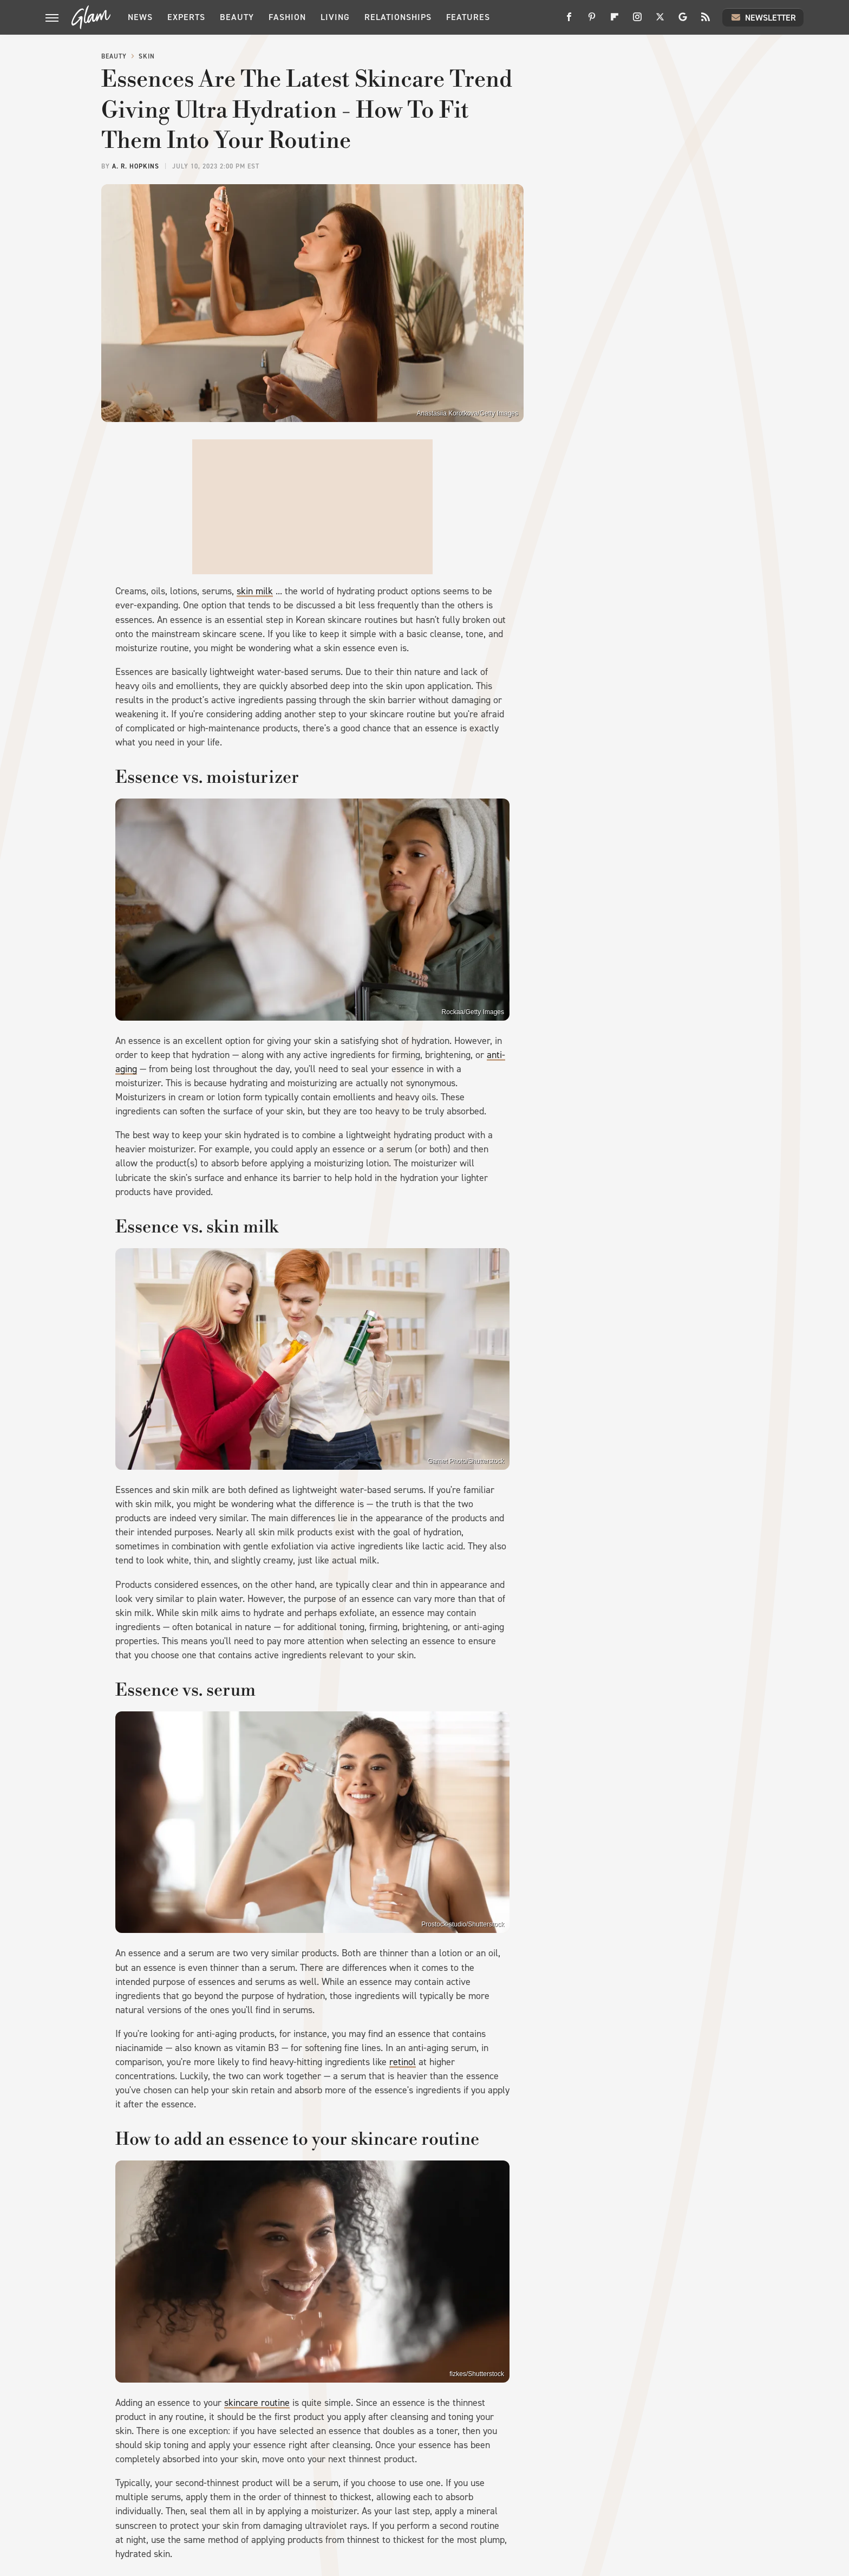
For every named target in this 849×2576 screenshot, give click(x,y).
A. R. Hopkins (135, 166)
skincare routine (257, 2402)
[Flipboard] (615, 20)
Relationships (398, 17)
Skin (147, 56)
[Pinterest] (592, 20)
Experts (186, 17)
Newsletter (763, 17)
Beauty (237, 17)
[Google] (683, 20)
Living (335, 17)
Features (468, 17)
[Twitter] (660, 20)
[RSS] (705, 20)
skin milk (255, 591)
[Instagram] (637, 20)
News (140, 17)
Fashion (287, 17)
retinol (402, 2061)
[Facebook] (569, 20)
